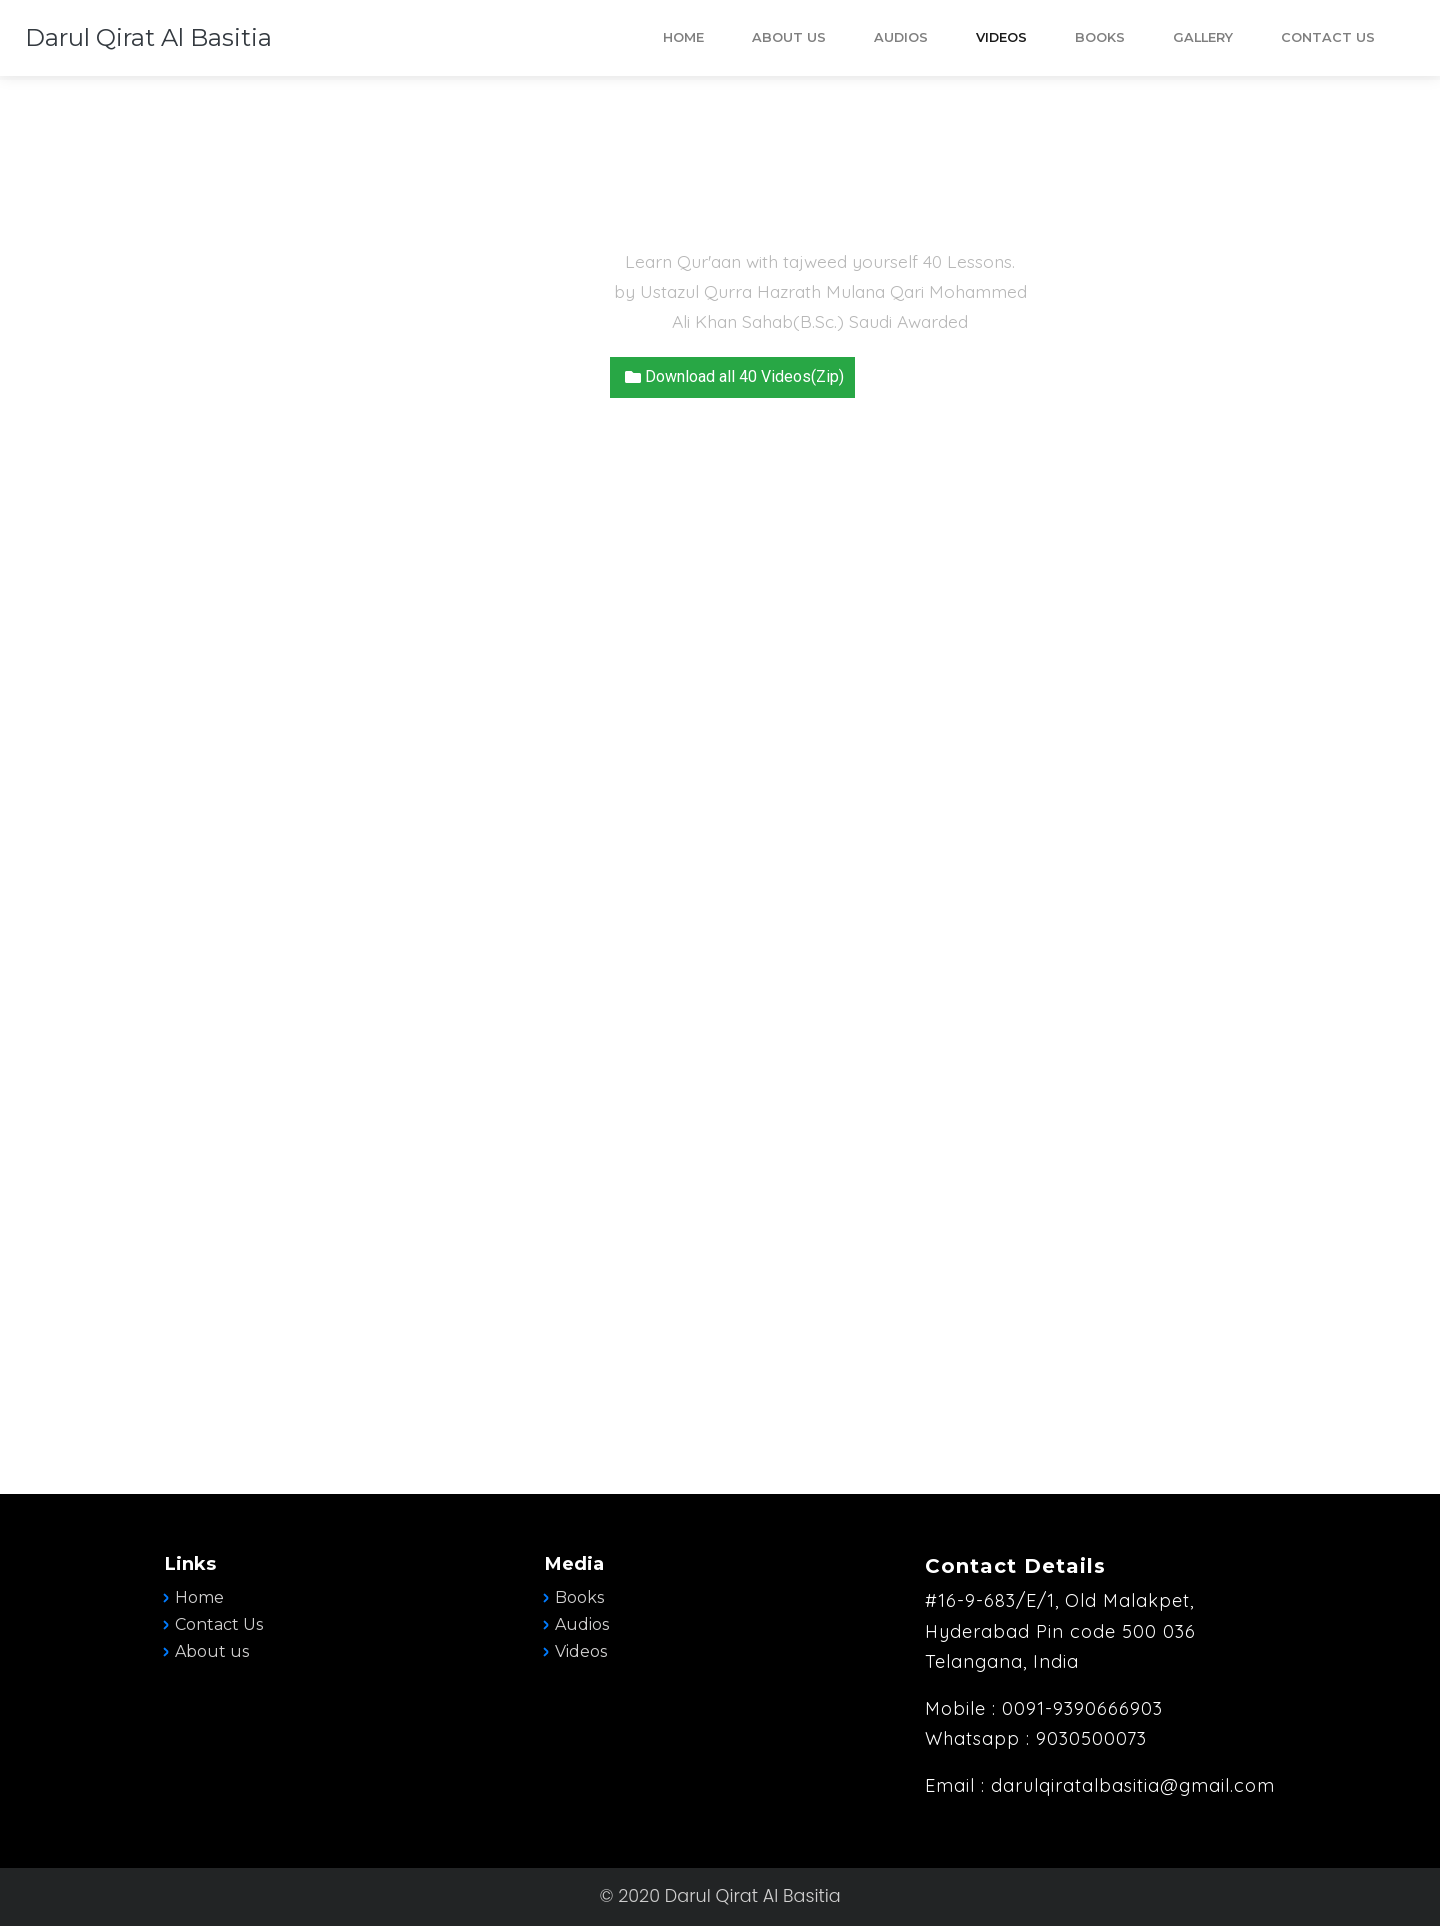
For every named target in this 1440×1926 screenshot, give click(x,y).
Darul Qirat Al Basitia (148, 37)
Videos (581, 1651)
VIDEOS (1001, 37)
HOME (683, 37)
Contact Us (1328, 37)
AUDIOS (901, 37)
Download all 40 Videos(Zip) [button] (732, 376)
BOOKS (1100, 37)
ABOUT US (789, 37)
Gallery (1203, 37)
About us (212, 1651)
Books (579, 1597)
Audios (582, 1624)
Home (199, 1597)
